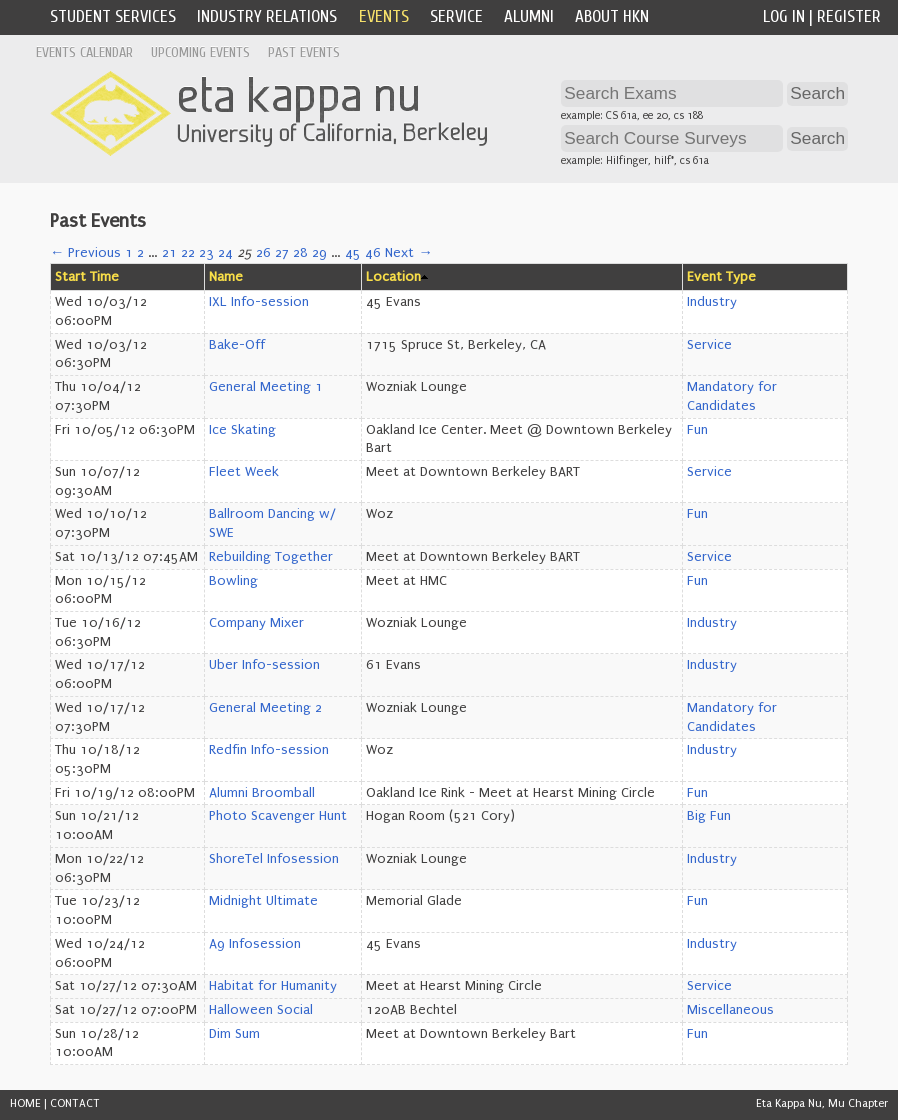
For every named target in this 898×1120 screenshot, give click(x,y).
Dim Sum (234, 1034)
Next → (408, 253)
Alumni (529, 16)
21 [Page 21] (169, 253)
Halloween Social (261, 1010)
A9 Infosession (255, 944)
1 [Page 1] (129, 253)
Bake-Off (237, 345)
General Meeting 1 (266, 387)
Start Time (87, 277)
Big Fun (709, 816)
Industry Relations (267, 16)
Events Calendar (84, 52)
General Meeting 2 (265, 708)
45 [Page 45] (353, 253)
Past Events (304, 52)
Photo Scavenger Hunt (278, 816)
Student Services (113, 16)
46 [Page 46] (373, 253)
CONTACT (75, 1103)
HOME (25, 1103)
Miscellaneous (730, 1010)
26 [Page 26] (263, 253)
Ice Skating (242, 430)
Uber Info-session (264, 665)
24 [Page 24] (225, 253)
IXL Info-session (259, 302)
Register (849, 16)
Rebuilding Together (271, 557)
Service (456, 16)
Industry (712, 302)
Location (393, 277)
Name (226, 277)
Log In (784, 16)
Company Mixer (256, 623)
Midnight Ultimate (263, 901)
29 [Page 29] (319, 253)
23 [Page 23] (206, 253)
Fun (697, 430)
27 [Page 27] (282, 253)
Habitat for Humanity (273, 986)
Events (384, 16)
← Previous (85, 253)
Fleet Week (244, 472)
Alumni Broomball (262, 793)
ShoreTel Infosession (274, 859)
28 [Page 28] (300, 253)
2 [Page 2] (140, 253)
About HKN (612, 16)
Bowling (233, 581)
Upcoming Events (200, 52)
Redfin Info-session (269, 750)
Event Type (721, 277)
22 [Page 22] (188, 253)
